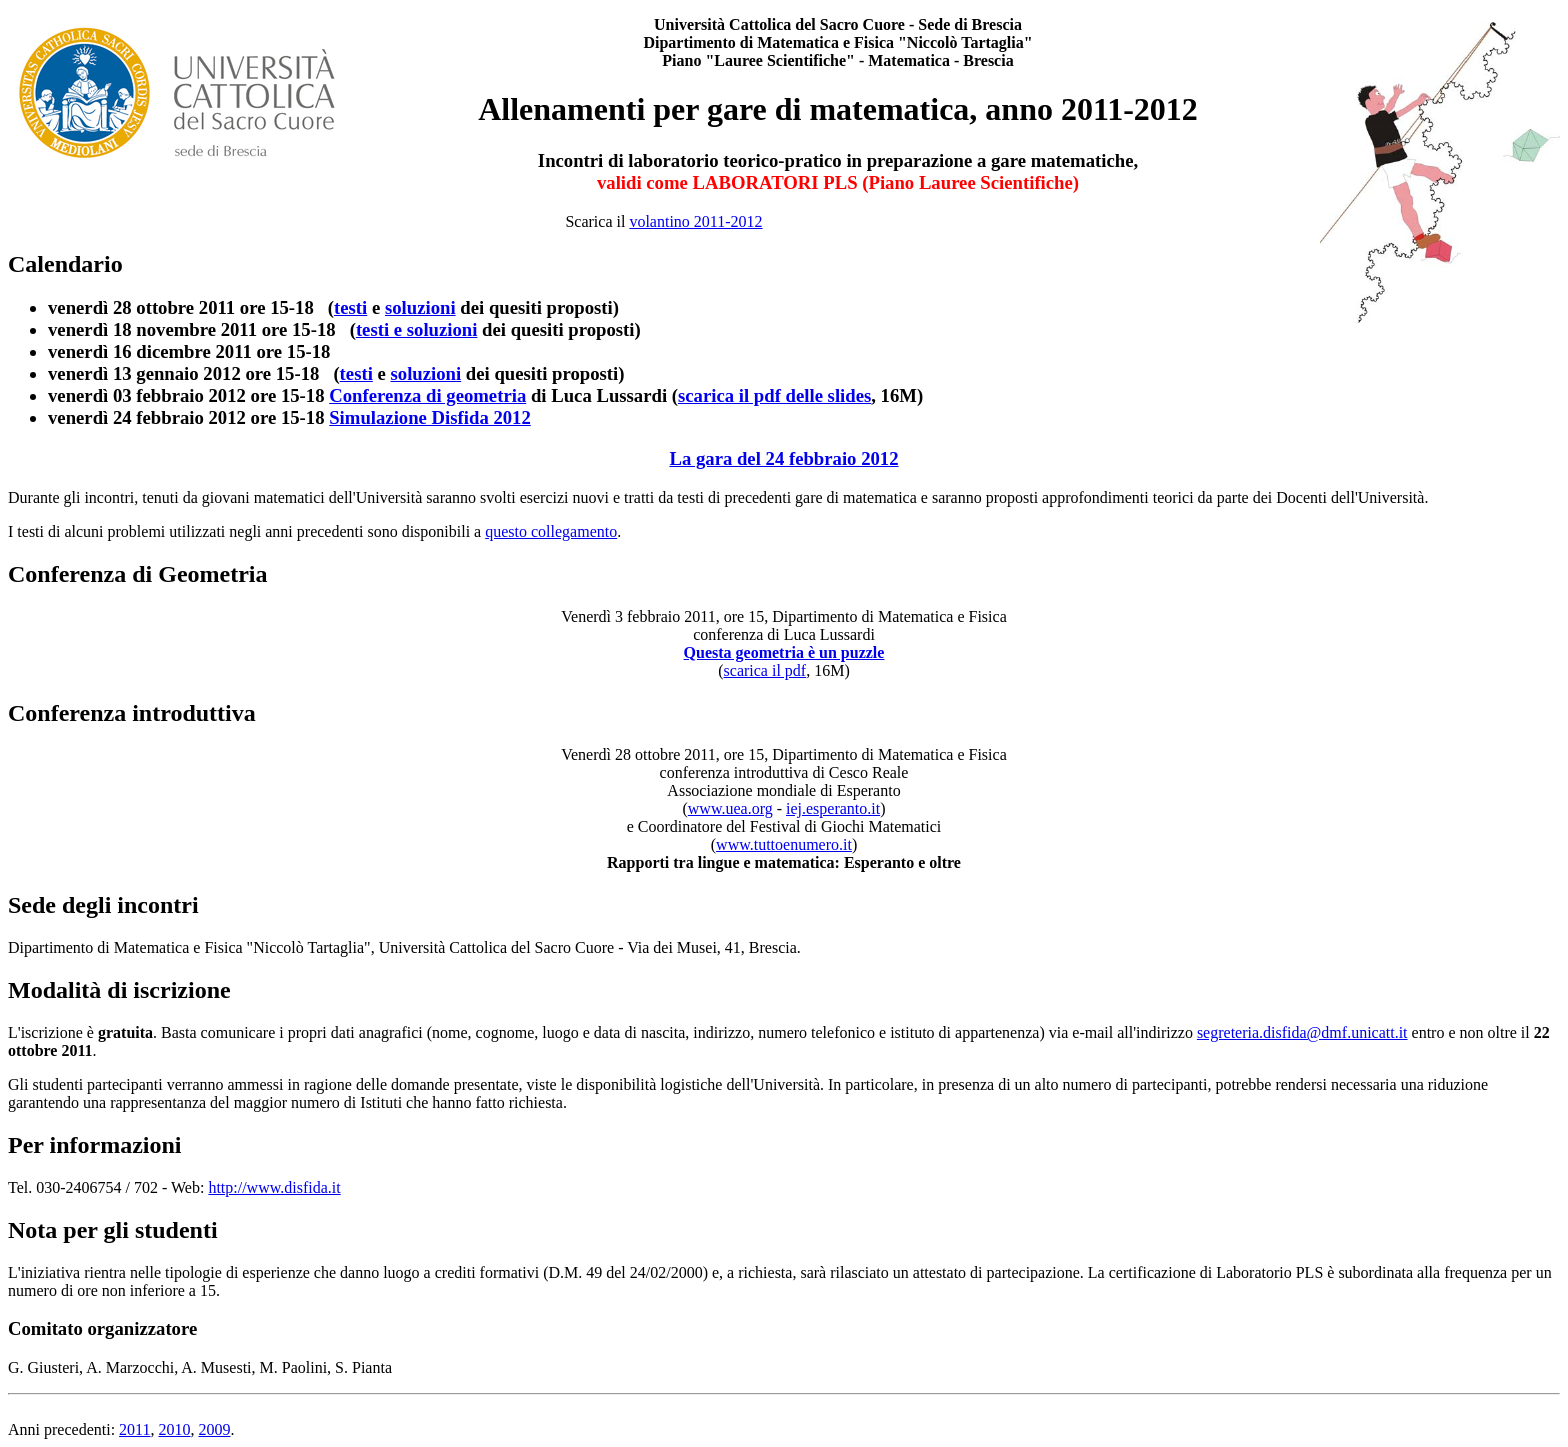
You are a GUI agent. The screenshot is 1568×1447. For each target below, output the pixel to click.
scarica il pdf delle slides (774, 395)
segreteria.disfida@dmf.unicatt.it (1302, 1032)
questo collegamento (551, 531)
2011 (134, 1429)
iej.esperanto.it (833, 808)
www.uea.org (730, 808)
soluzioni (420, 307)
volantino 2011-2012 (695, 221)
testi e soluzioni (417, 329)
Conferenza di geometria (427, 395)
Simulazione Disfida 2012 (430, 417)
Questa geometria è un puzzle (784, 652)
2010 (174, 1429)
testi (350, 307)
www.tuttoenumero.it (784, 844)
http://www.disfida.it (274, 1187)
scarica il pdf (765, 670)
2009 (214, 1429)
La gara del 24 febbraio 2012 (783, 458)
